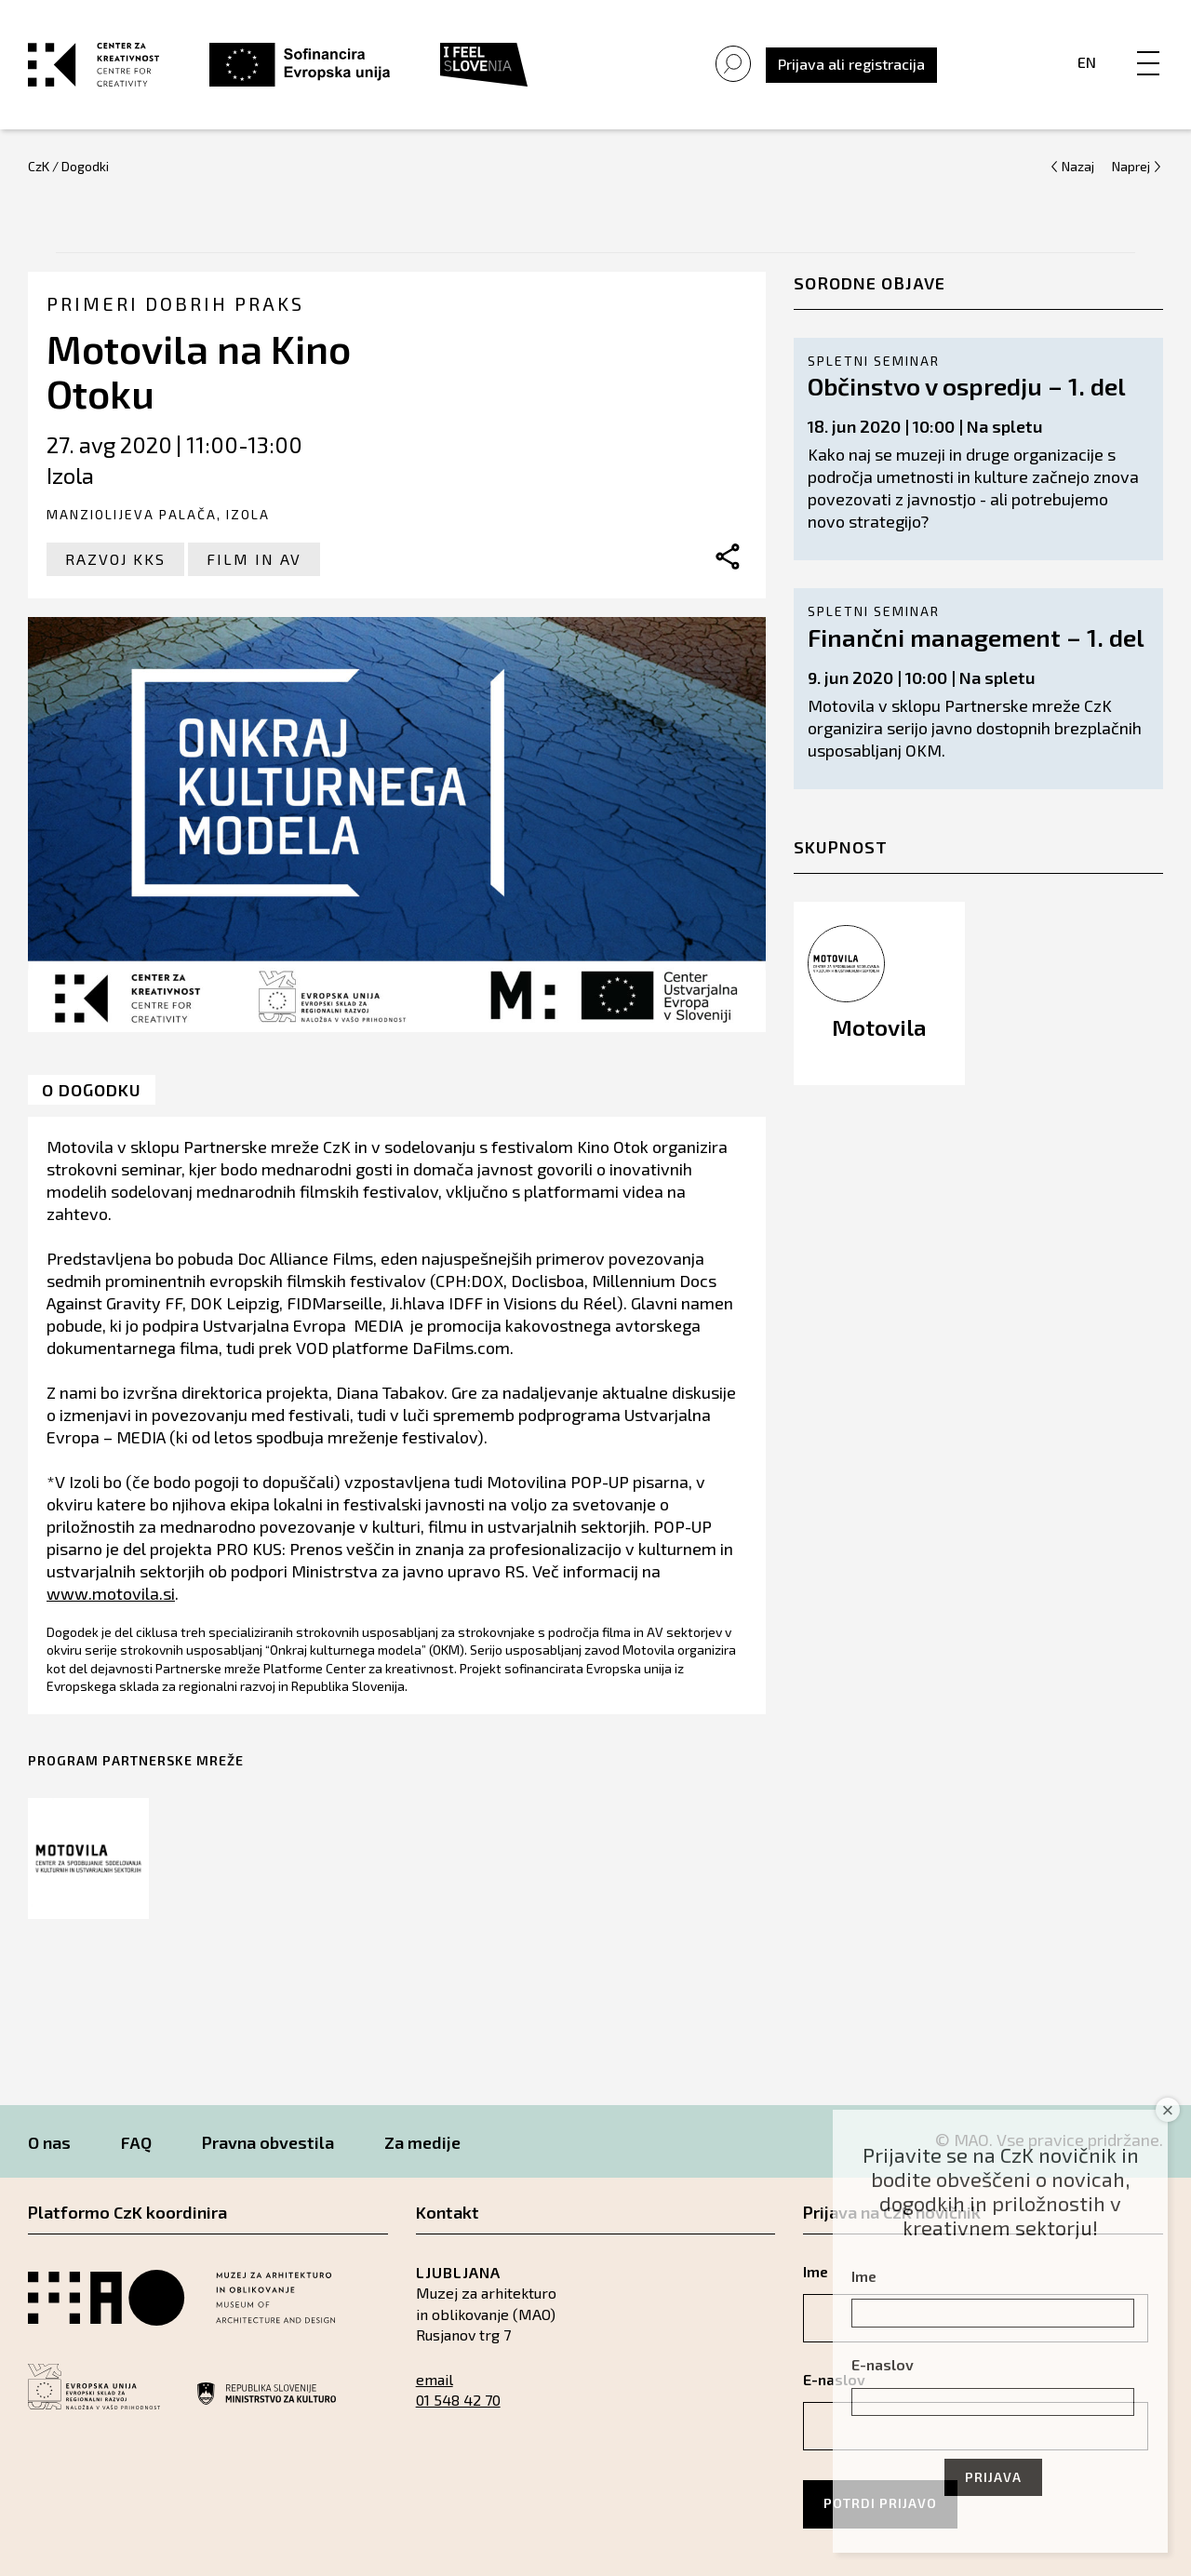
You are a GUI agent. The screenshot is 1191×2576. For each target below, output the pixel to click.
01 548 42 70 (458, 2399)
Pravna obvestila (268, 2142)
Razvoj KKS (115, 559)
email (434, 2379)
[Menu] (1148, 44)
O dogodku (91, 1090)
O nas (49, 2142)
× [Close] (1168, 2110)
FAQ (136, 2142)
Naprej (1131, 166)
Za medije (422, 2142)
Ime (864, 2276)
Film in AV (254, 559)
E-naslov (882, 2364)
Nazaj (1078, 166)
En (1086, 62)
